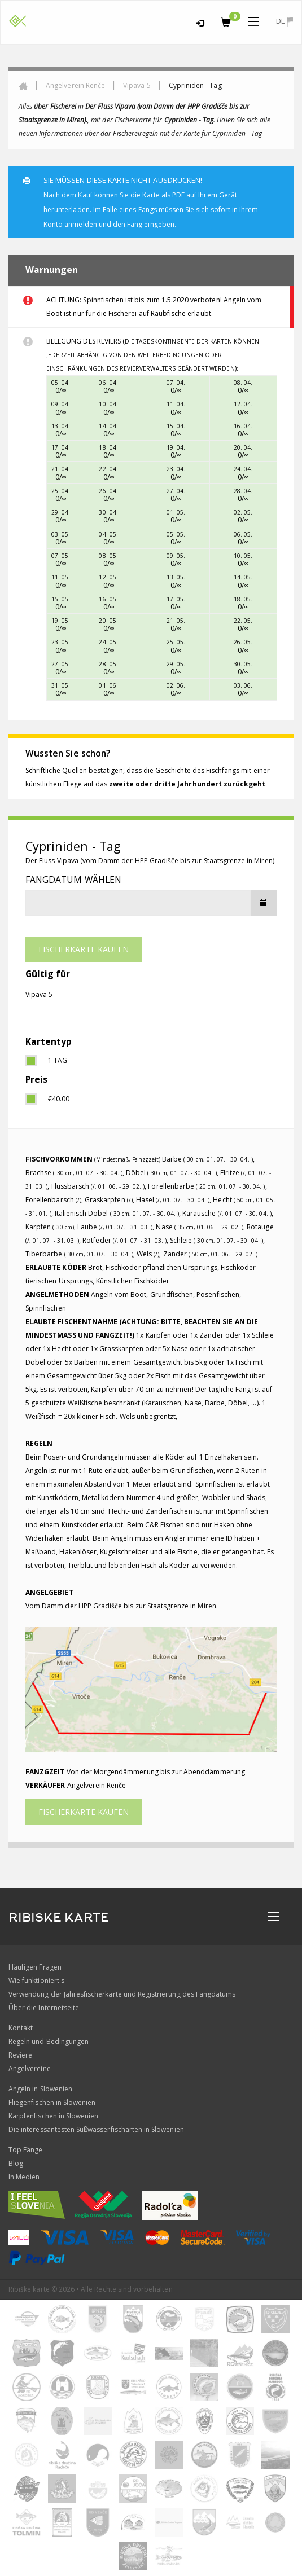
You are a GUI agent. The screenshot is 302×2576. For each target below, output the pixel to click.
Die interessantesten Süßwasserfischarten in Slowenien (96, 2129)
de (284, 21)
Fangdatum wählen (73, 879)
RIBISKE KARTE (58, 1917)
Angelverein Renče (75, 85)
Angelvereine (29, 2068)
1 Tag (57, 1060)
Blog (15, 2163)
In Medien (24, 2177)
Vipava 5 (136, 85)
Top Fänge (25, 2150)
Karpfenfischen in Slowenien (53, 2116)
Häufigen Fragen (35, 1967)
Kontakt (20, 2028)
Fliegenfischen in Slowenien (51, 2102)
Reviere (20, 2055)
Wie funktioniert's (36, 1980)
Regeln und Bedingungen (48, 2041)
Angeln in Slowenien (40, 2089)
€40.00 (58, 1099)
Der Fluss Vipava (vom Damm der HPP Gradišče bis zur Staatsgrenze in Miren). (150, 860)
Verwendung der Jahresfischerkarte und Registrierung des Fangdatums (121, 1994)
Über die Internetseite (43, 2007)
